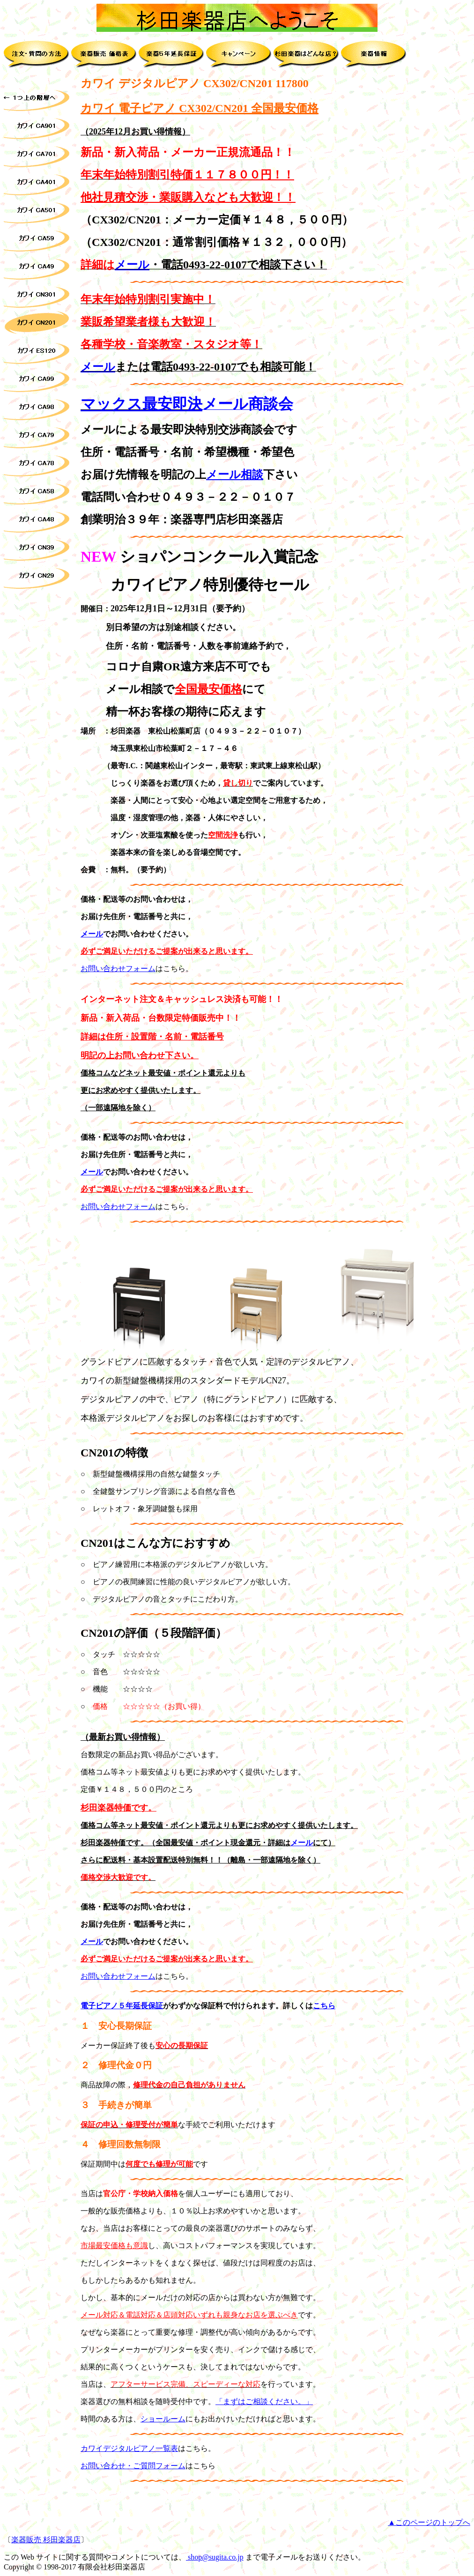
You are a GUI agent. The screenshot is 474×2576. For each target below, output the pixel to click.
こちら (324, 2006)
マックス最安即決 (141, 403)
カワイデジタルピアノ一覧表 (129, 2448)
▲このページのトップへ (429, 2522)
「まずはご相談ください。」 (264, 2401)
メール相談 (234, 474)
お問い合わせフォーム (118, 968)
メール (132, 265)
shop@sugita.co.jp (215, 2557)
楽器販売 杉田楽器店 (46, 2540)
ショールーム (163, 2419)
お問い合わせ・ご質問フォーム (133, 2466)
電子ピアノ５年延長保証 (122, 2006)
